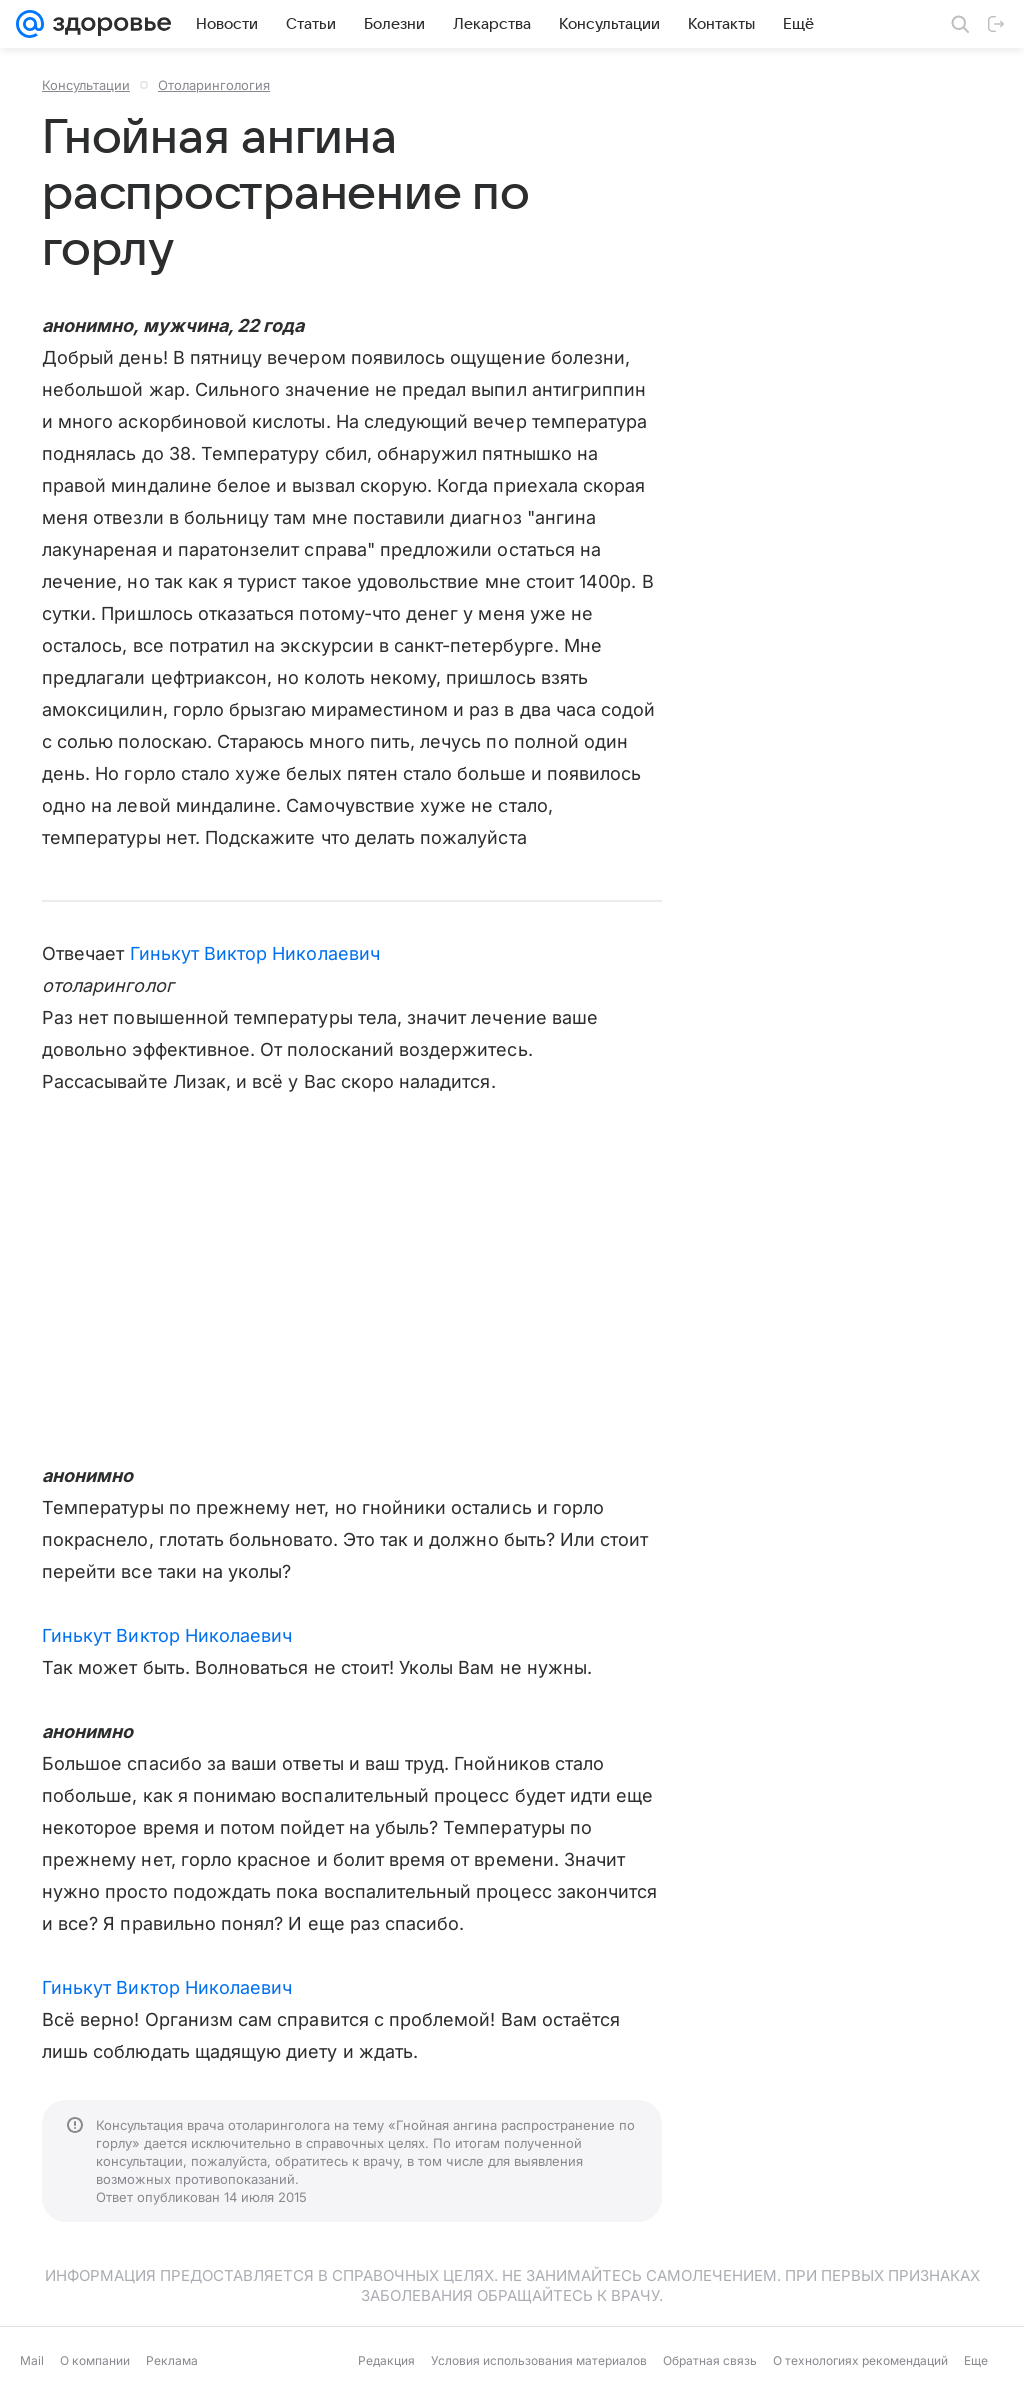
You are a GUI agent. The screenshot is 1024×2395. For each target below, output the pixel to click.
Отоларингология (214, 85)
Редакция (386, 2360)
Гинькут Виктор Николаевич (255, 953)
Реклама (172, 2360)
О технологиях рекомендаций (860, 2360)
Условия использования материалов (539, 2360)
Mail (32, 2360)
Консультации (86, 85)
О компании (95, 2360)
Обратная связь (710, 2360)
